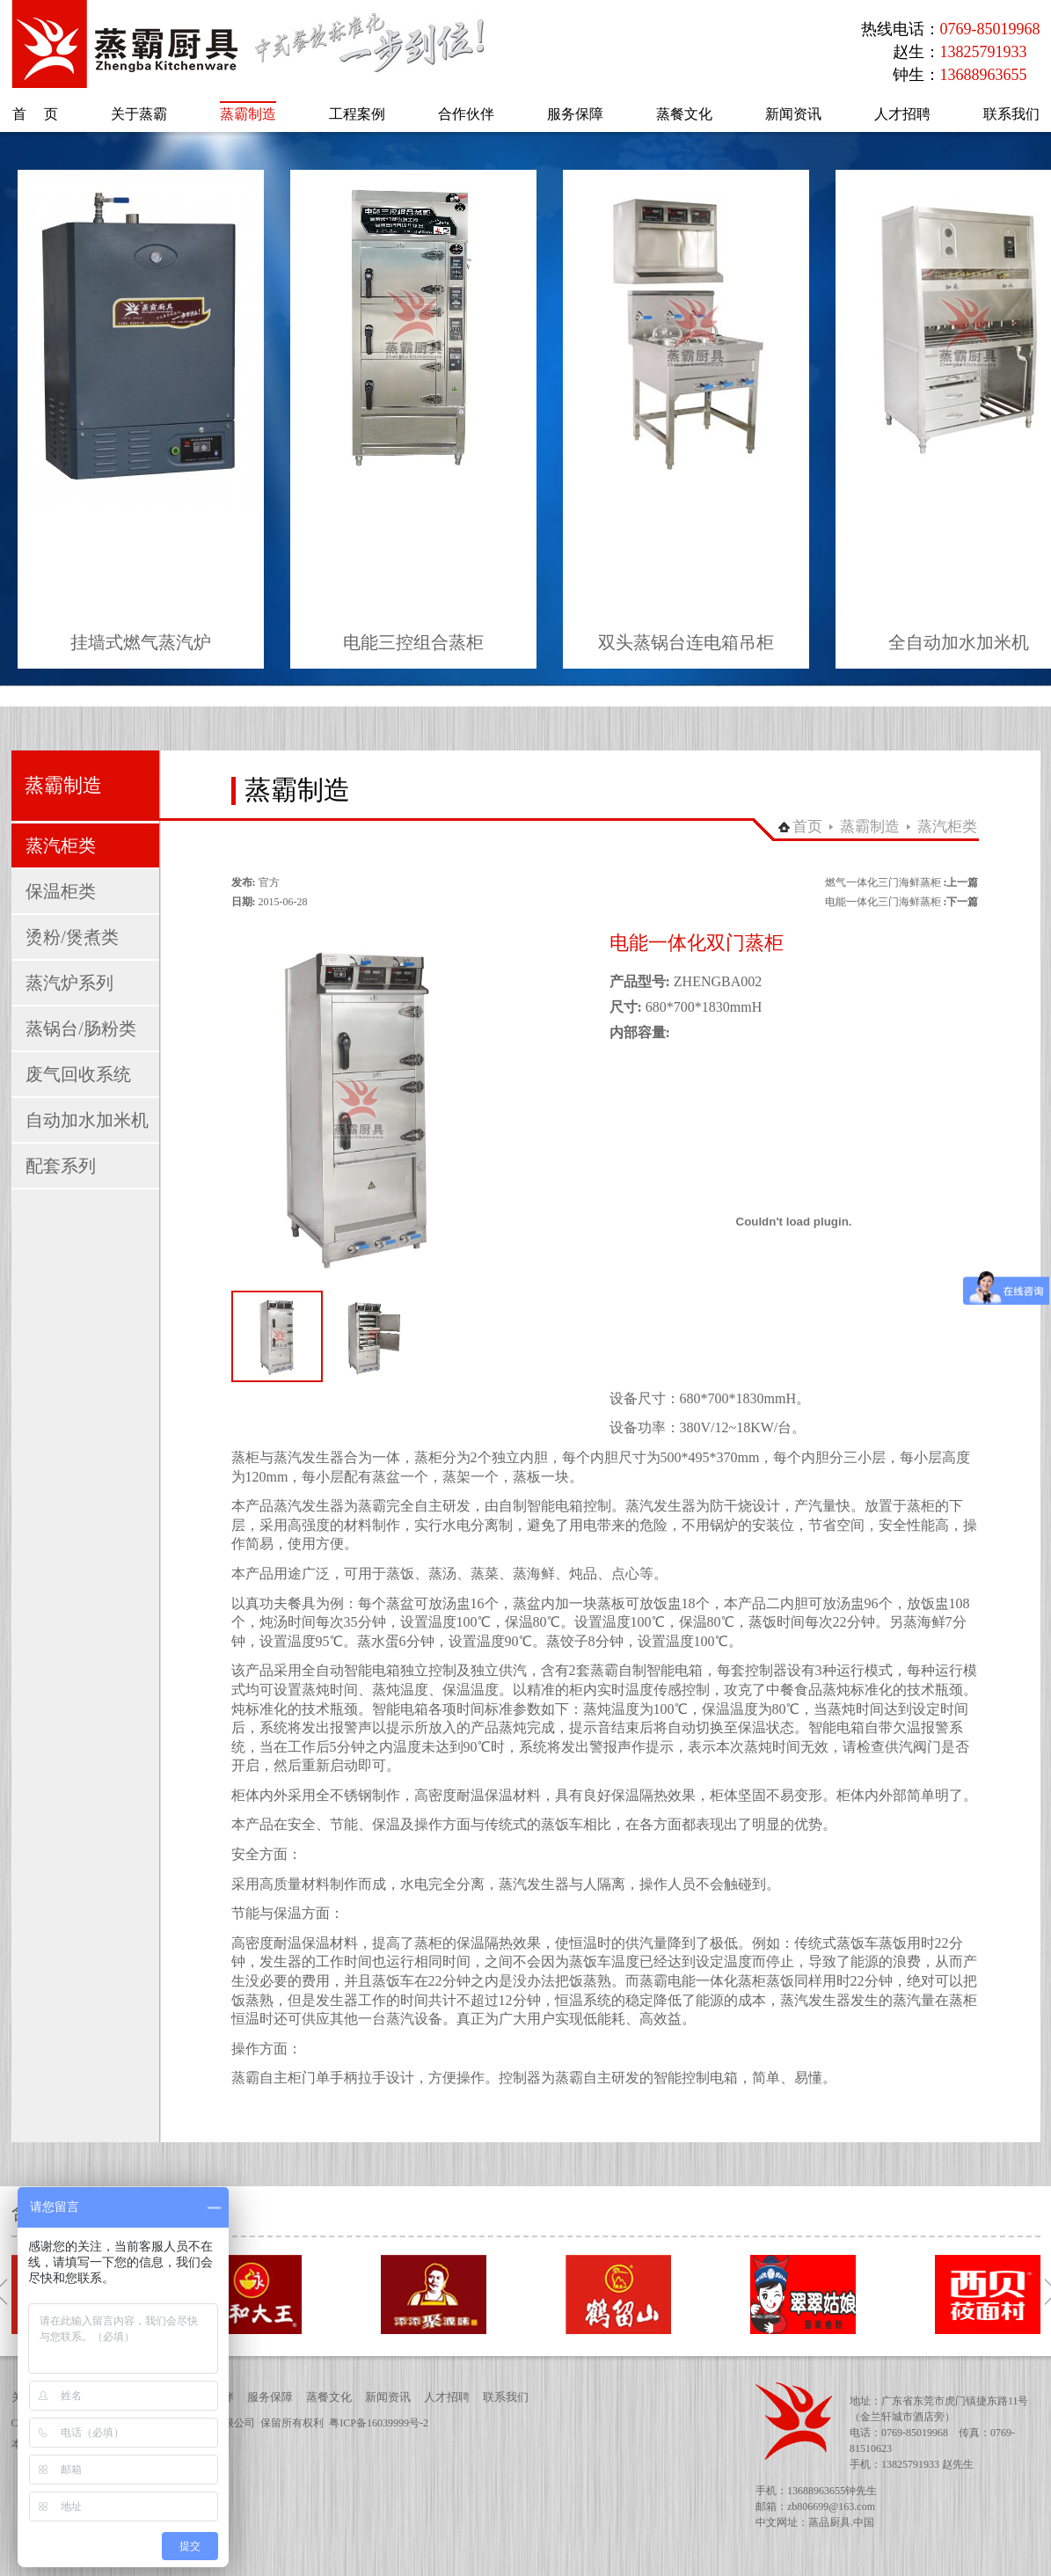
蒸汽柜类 (947, 826)
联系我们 (506, 2397)
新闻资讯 (388, 2397)
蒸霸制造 (870, 826)
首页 (807, 826)
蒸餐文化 (329, 2397)
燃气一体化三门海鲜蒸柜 (883, 882)
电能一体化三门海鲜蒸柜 (883, 902)
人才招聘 (447, 2397)
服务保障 (270, 2397)
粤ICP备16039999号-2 (378, 2423)
